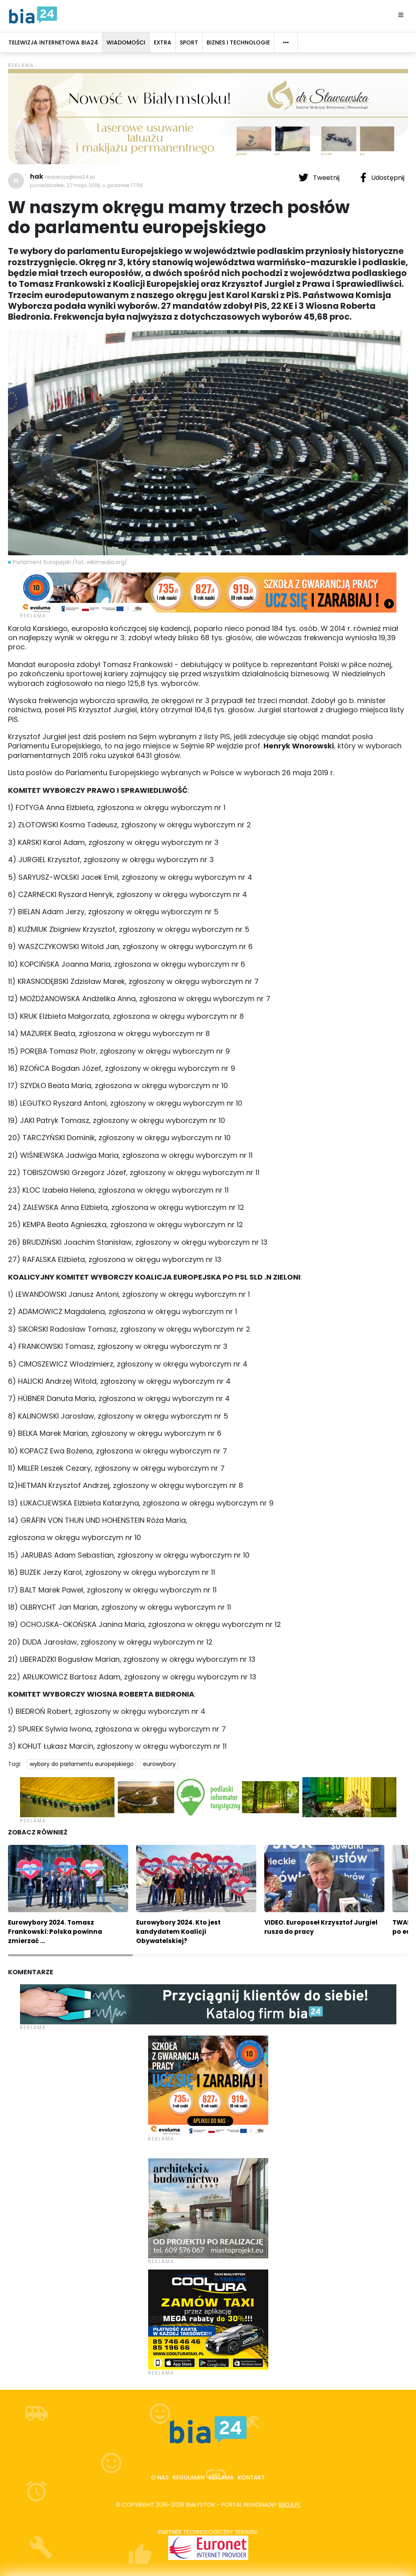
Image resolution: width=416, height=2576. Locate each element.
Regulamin (189, 2477)
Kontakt (251, 2477)
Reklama (221, 2477)
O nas (160, 2477)
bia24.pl (290, 2505)
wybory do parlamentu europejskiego (82, 1764)
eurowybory (159, 1764)
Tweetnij (320, 177)
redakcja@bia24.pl (70, 177)
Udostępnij (382, 177)
